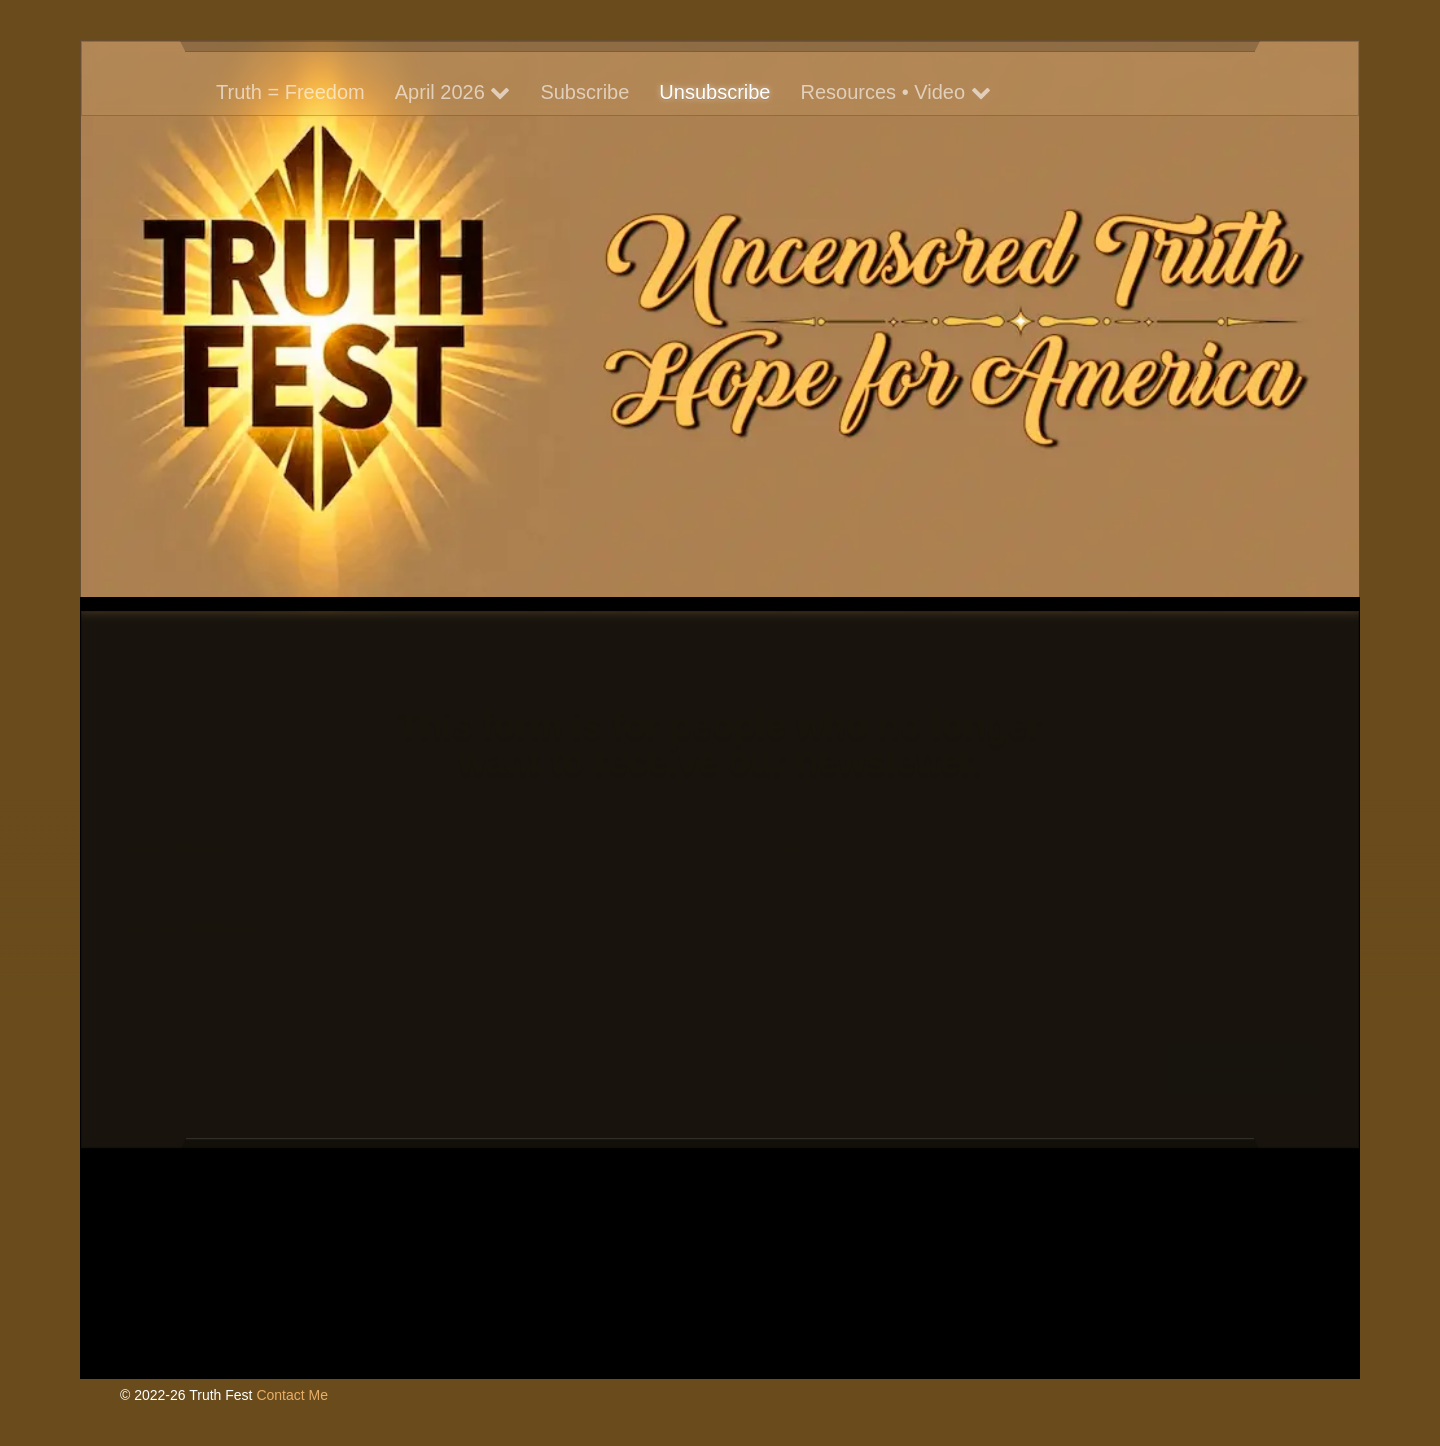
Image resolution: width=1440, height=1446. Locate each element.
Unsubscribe (714, 92)
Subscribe (584, 92)
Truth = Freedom (290, 92)
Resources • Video (896, 92)
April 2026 (453, 92)
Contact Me (292, 1395)
